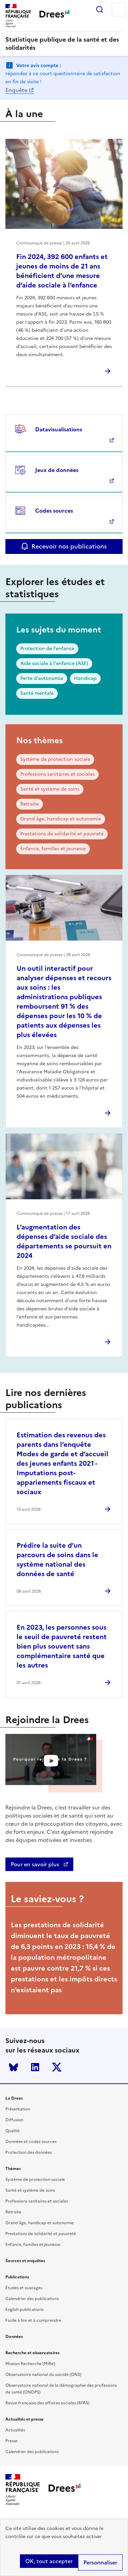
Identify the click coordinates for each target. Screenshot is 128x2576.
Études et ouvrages (23, 2288)
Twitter (57, 2067)
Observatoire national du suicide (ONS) (43, 2374)
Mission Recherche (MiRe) (30, 2364)
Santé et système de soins (49, 789)
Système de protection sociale (55, 759)
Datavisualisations (58, 429)
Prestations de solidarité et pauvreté (62, 833)
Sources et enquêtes (25, 2261)
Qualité (12, 2131)
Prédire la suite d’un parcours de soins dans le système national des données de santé (57, 1559)
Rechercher (99, 9)
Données (14, 2337)
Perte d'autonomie (41, 678)
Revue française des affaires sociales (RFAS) (47, 2403)
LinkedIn (35, 2067)
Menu (118, 9)
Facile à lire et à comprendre (33, 2320)
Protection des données (28, 2152)
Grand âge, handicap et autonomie (60, 818)
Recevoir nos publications (69, 546)
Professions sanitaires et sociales (57, 774)
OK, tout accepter (49, 2561)
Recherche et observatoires (32, 2353)
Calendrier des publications (32, 2299)
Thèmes (13, 2169)
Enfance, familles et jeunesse (53, 848)
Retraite (29, 804)
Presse (11, 2441)
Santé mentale (37, 693)
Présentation (17, 2109)
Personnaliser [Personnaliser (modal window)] (100, 2562)
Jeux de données (56, 470)
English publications (24, 2309)
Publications (17, 2277)
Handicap (85, 678)
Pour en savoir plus (35, 1864)
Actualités (15, 2430)
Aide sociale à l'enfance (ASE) (54, 663)
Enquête (16, 90)
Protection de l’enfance (47, 648)
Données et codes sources (30, 2142)
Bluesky (13, 2067)
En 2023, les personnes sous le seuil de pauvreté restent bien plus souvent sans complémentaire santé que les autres (62, 1646)
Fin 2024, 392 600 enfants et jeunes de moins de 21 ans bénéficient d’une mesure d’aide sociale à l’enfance (62, 271)
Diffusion (14, 2120)
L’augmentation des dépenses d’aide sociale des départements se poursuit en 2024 (64, 1241)
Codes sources (54, 511)
